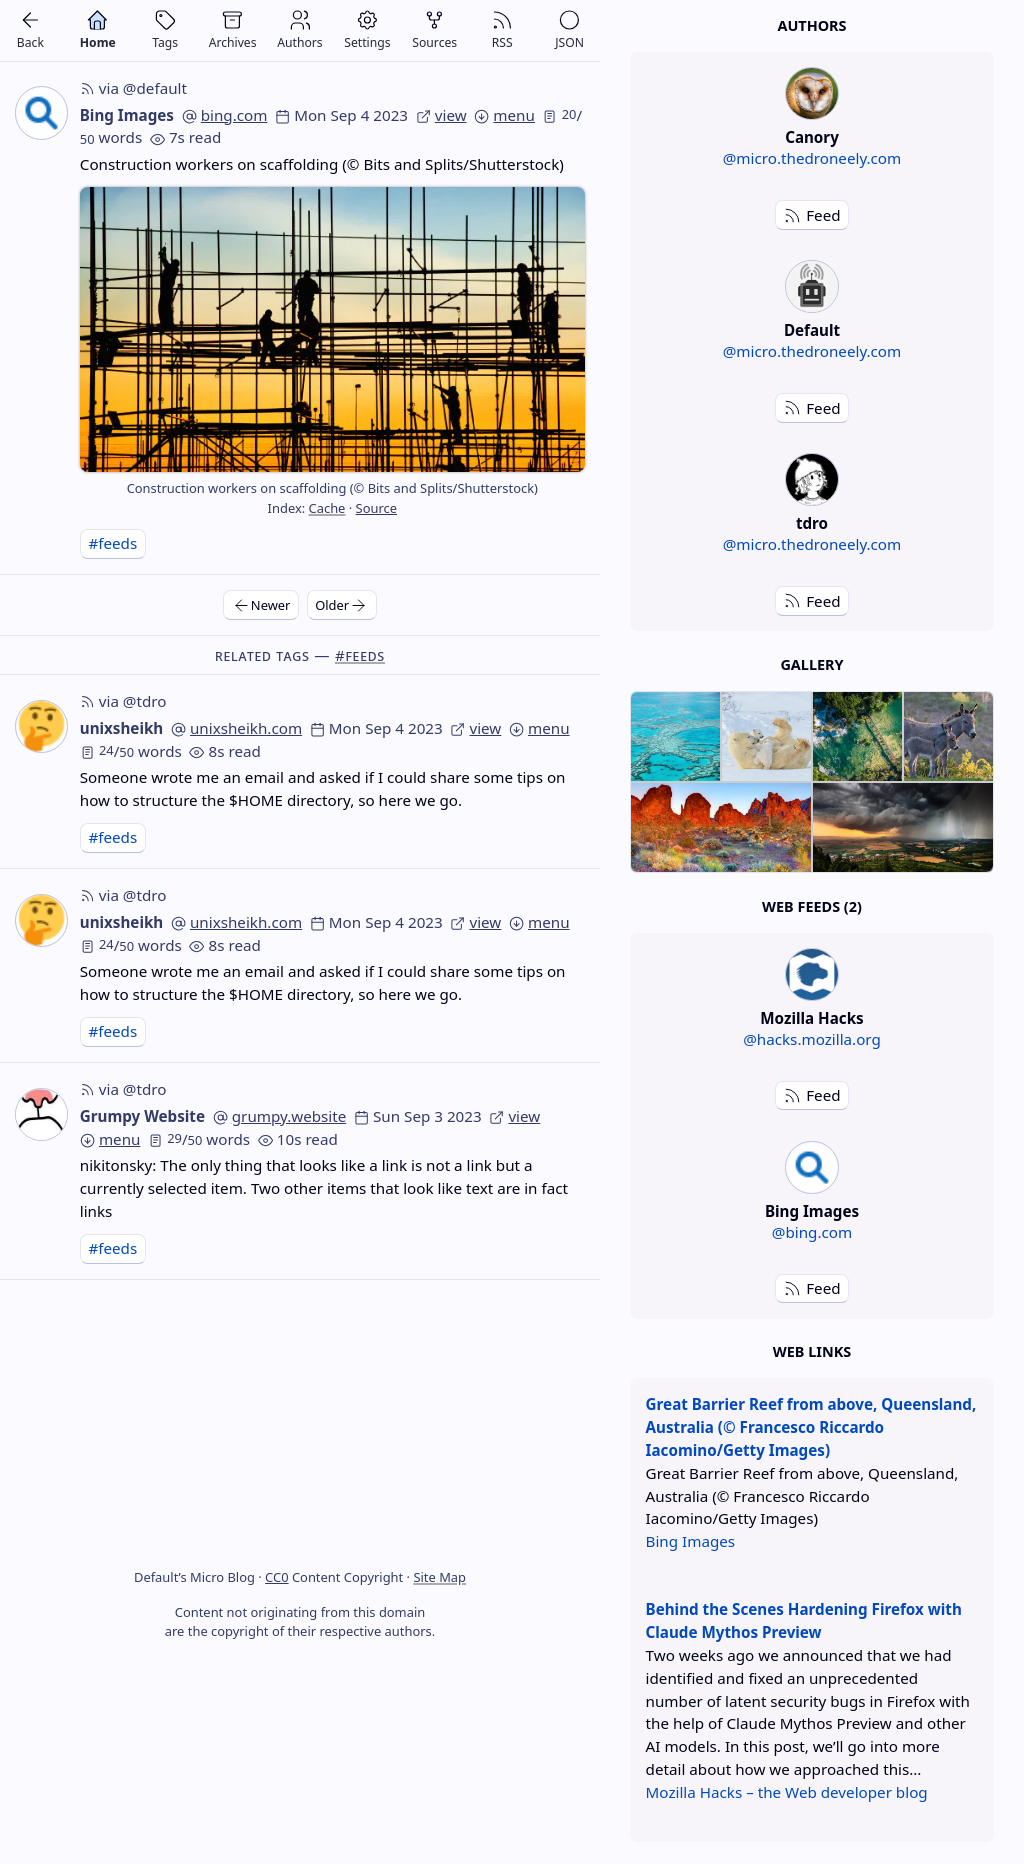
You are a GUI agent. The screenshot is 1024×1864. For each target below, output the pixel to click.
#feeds (112, 543)
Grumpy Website (142, 1116)
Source (376, 508)
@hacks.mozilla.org (812, 1039)
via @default (133, 88)
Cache (327, 508)
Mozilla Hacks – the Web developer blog (787, 1792)
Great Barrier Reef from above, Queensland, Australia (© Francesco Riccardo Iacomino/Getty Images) (811, 1427)
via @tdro (123, 701)
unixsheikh (121, 728)
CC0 (276, 1577)
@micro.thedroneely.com (812, 158)
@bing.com (812, 1232)
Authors (811, 25)
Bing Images (127, 115)
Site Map (439, 1577)
